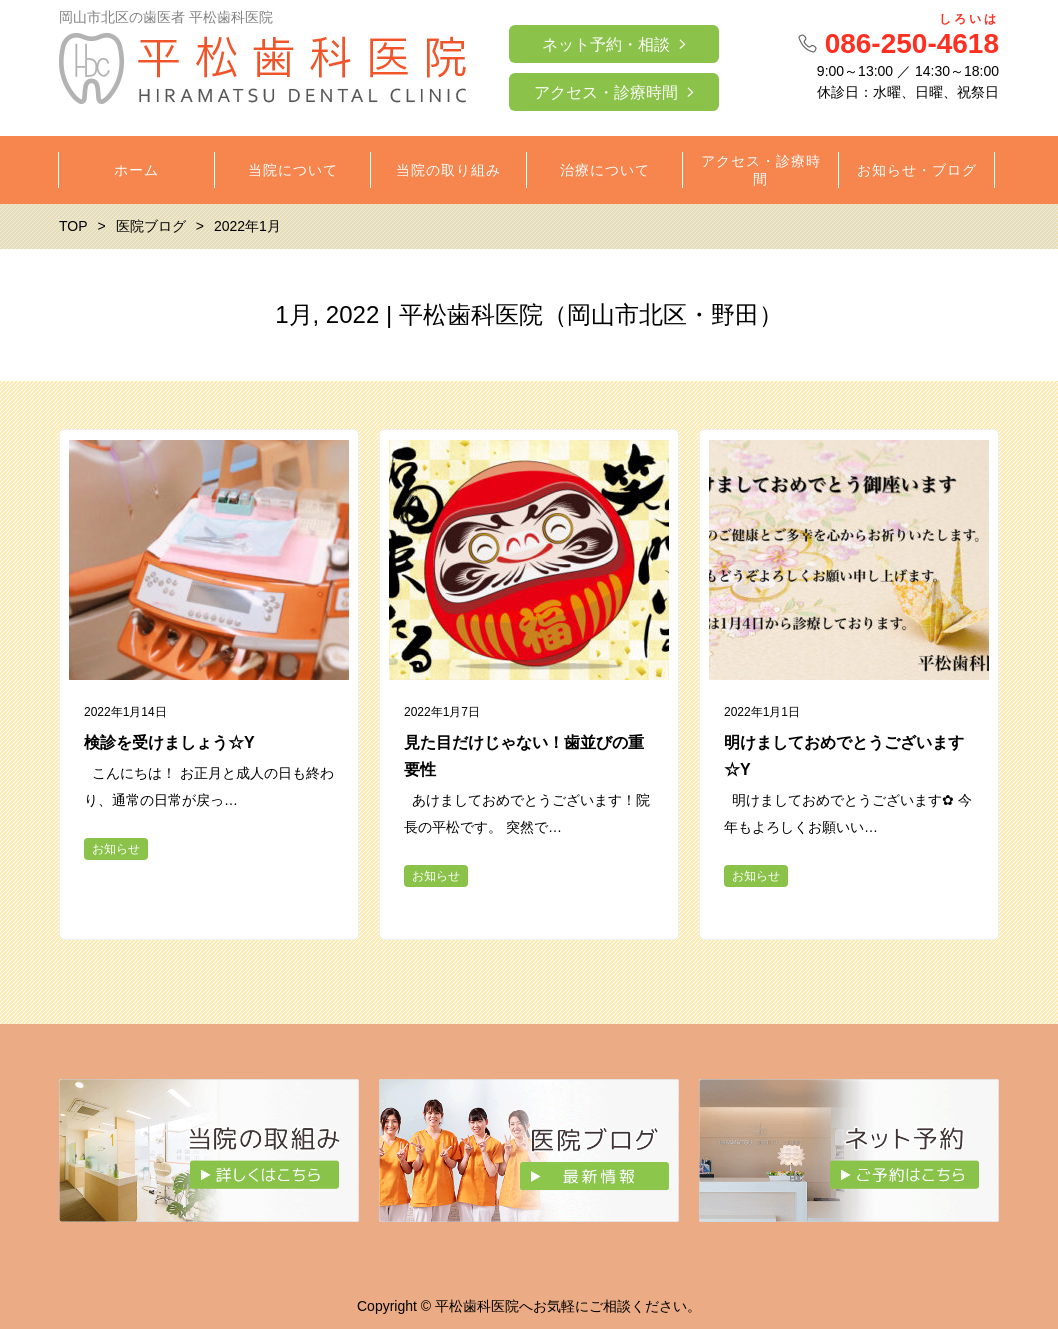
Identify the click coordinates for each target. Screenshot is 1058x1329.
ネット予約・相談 (606, 44)
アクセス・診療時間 (606, 92)
